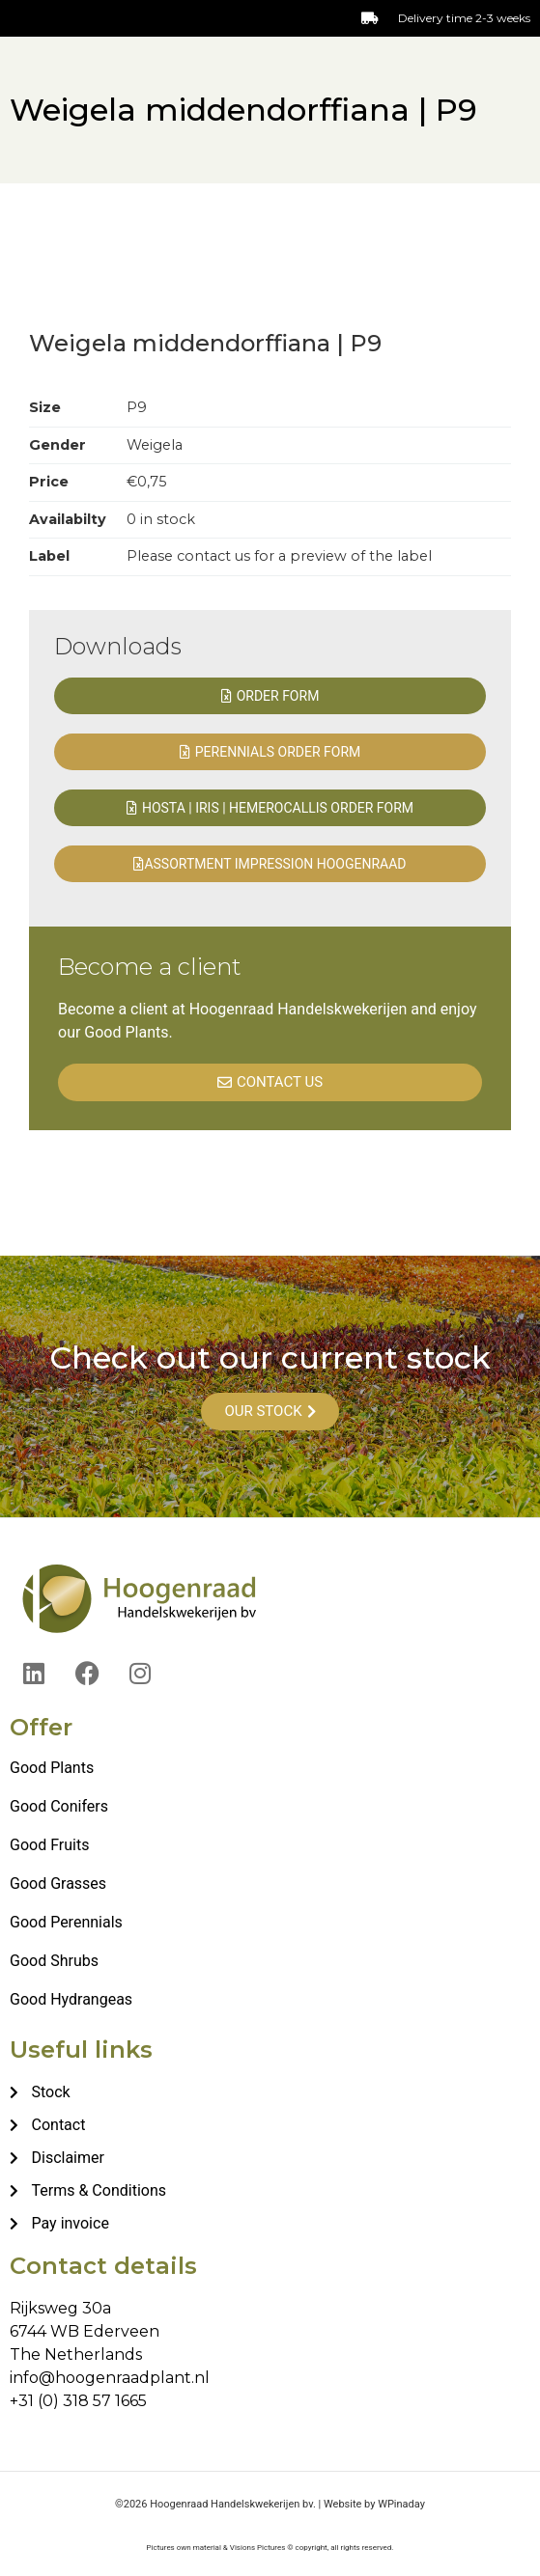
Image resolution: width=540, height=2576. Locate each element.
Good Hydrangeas (71, 1999)
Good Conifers (59, 1806)
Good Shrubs (54, 1961)
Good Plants (52, 1768)
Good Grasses (58, 1883)
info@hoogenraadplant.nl (110, 2377)
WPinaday (401, 2504)
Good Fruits (49, 1845)
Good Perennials (66, 1922)
